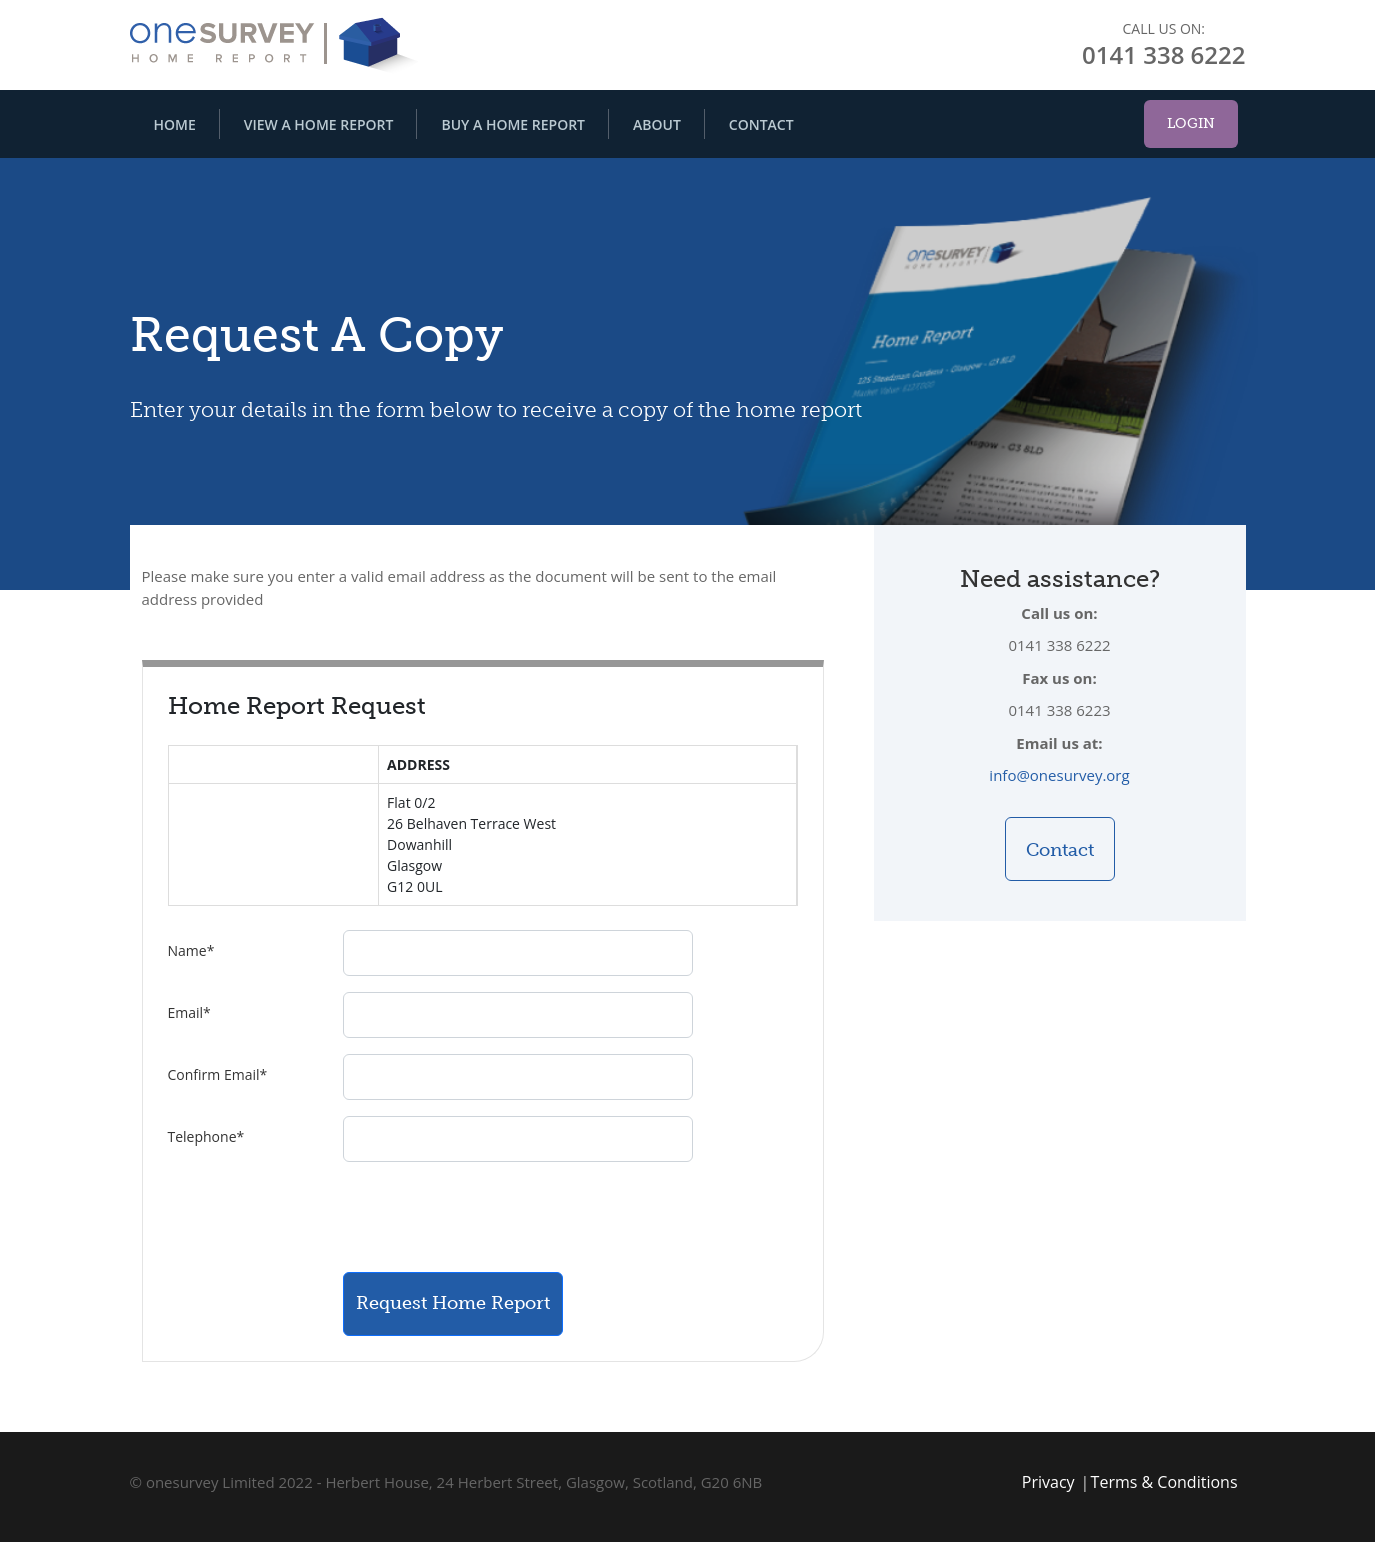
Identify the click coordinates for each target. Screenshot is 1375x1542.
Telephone (206, 1136)
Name (191, 950)
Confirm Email (218, 1074)
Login (1191, 123)
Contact (761, 124)
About (657, 124)
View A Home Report (319, 124)
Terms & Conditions (1164, 1482)
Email (189, 1012)
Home (175, 124)
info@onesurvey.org (1059, 775)
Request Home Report (453, 1303)
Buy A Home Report (513, 124)
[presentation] (495, 1217)
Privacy (1048, 1482)
